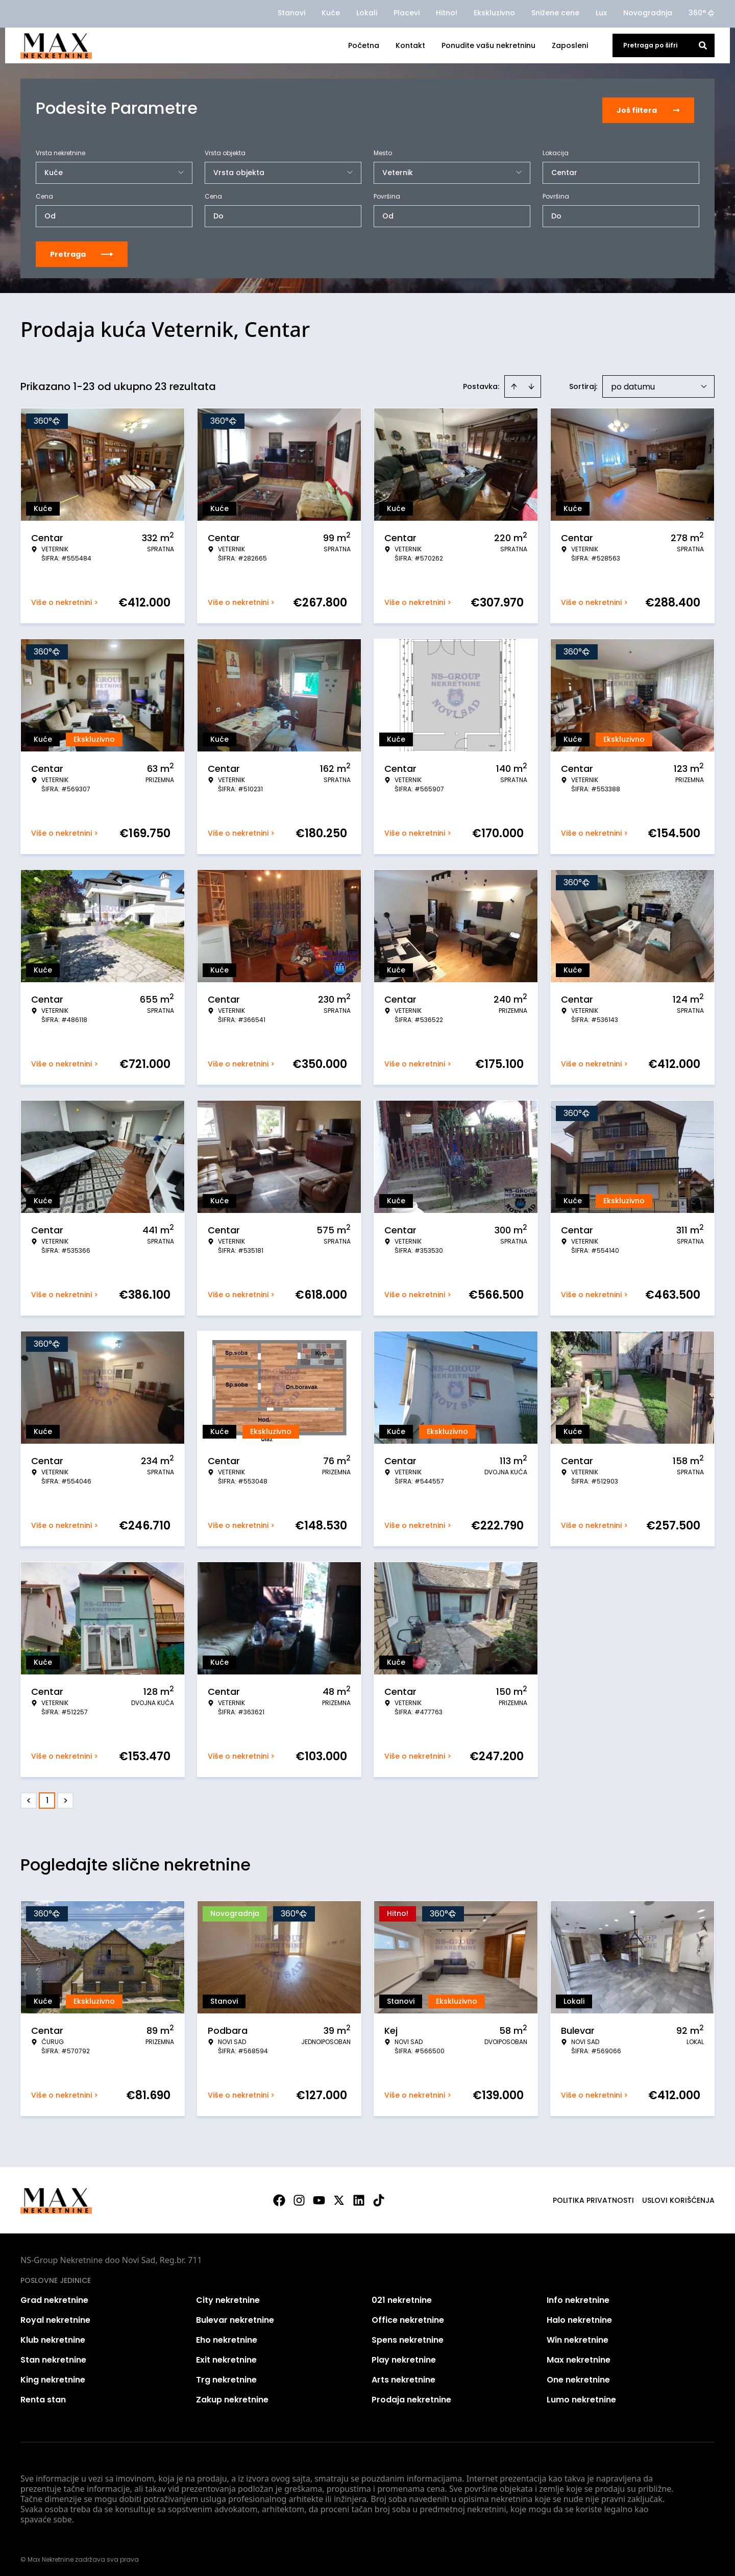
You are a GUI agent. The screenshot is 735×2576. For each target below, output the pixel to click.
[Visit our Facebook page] (279, 2197)
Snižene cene (555, 13)
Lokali (366, 13)
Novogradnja (647, 13)
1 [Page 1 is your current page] (47, 1797)
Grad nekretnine (54, 2296)
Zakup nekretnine (232, 2396)
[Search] (703, 45)
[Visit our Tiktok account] (379, 2197)
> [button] (65, 1797)
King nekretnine (52, 2376)
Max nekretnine (578, 2356)
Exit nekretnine (226, 2356)
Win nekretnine (577, 2336)
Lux (601, 13)
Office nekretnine (408, 2316)
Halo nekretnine (579, 2316)
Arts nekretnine (403, 2376)
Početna (363, 45)
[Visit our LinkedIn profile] (359, 2197)
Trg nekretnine (226, 2376)
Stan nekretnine (53, 2356)
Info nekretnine (578, 2296)
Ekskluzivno (494, 13)
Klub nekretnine (52, 2336)
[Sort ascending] (514, 383)
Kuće (331, 13)
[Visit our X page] (339, 2197)
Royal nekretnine (55, 2316)
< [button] (29, 1797)
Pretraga (81, 251)
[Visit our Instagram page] (299, 2197)
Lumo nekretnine (581, 2396)
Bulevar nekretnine (235, 2316)
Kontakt (410, 45)
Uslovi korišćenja (678, 2197)
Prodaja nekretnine (411, 2396)
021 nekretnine (402, 2296)
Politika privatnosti (593, 2197)
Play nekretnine (404, 2356)
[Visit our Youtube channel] (319, 2197)
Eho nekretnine (226, 2336)
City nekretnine (228, 2296)
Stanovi (291, 13)
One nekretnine (578, 2376)
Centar (564, 169)
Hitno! (446, 13)
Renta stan (43, 2396)
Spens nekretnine (408, 2336)
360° (702, 13)
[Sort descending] (531, 383)
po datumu (633, 383)
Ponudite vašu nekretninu (488, 45)
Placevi (407, 13)
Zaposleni (570, 45)
